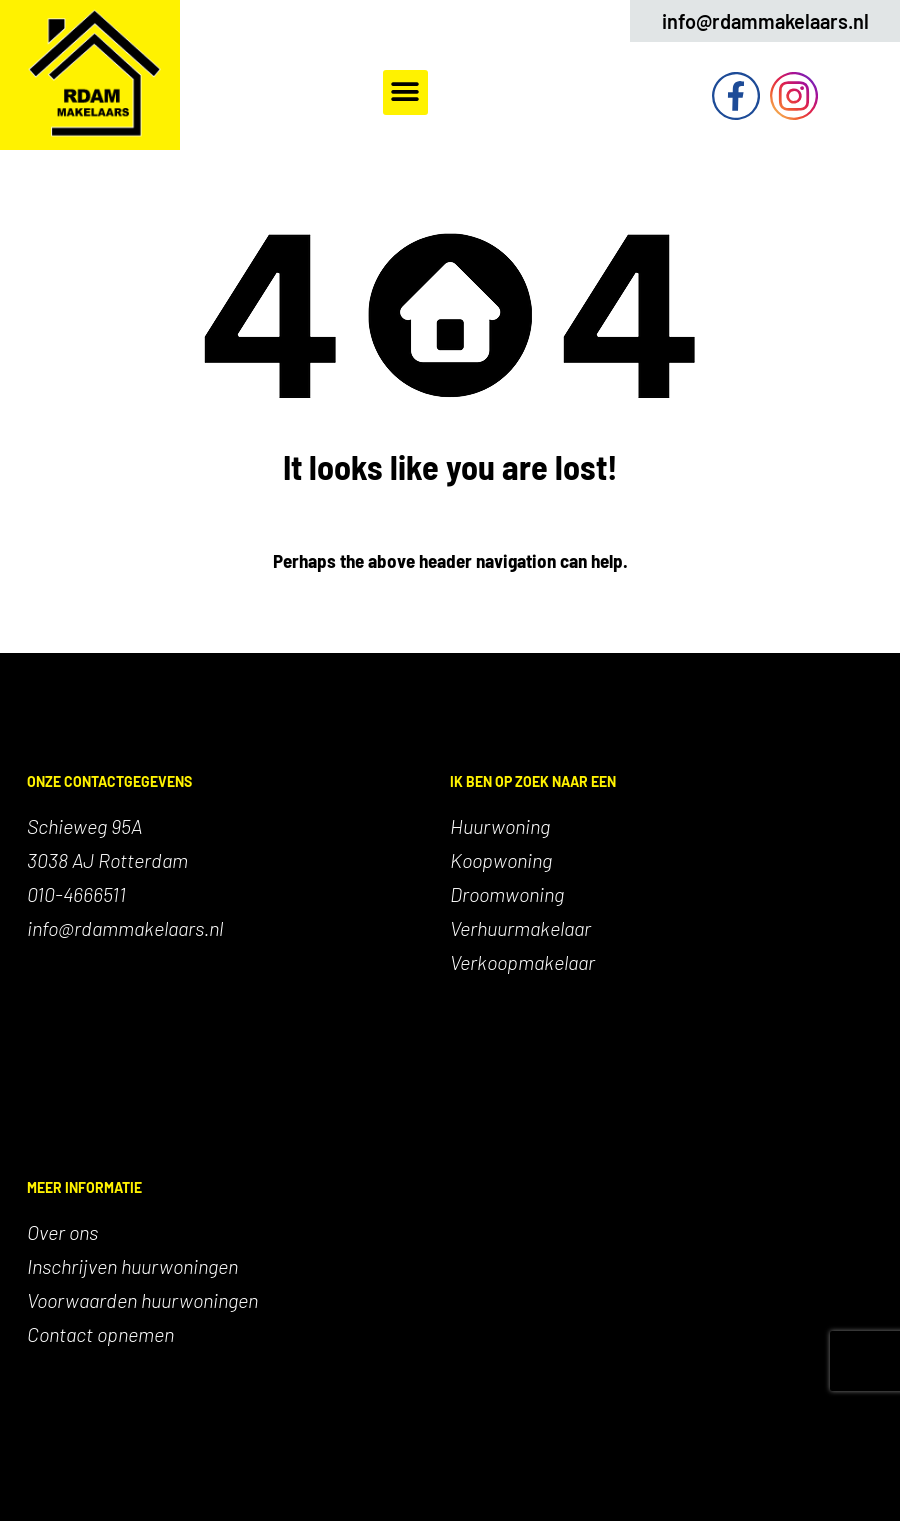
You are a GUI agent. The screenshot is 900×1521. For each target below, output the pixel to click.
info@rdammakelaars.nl (765, 21)
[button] (405, 92)
